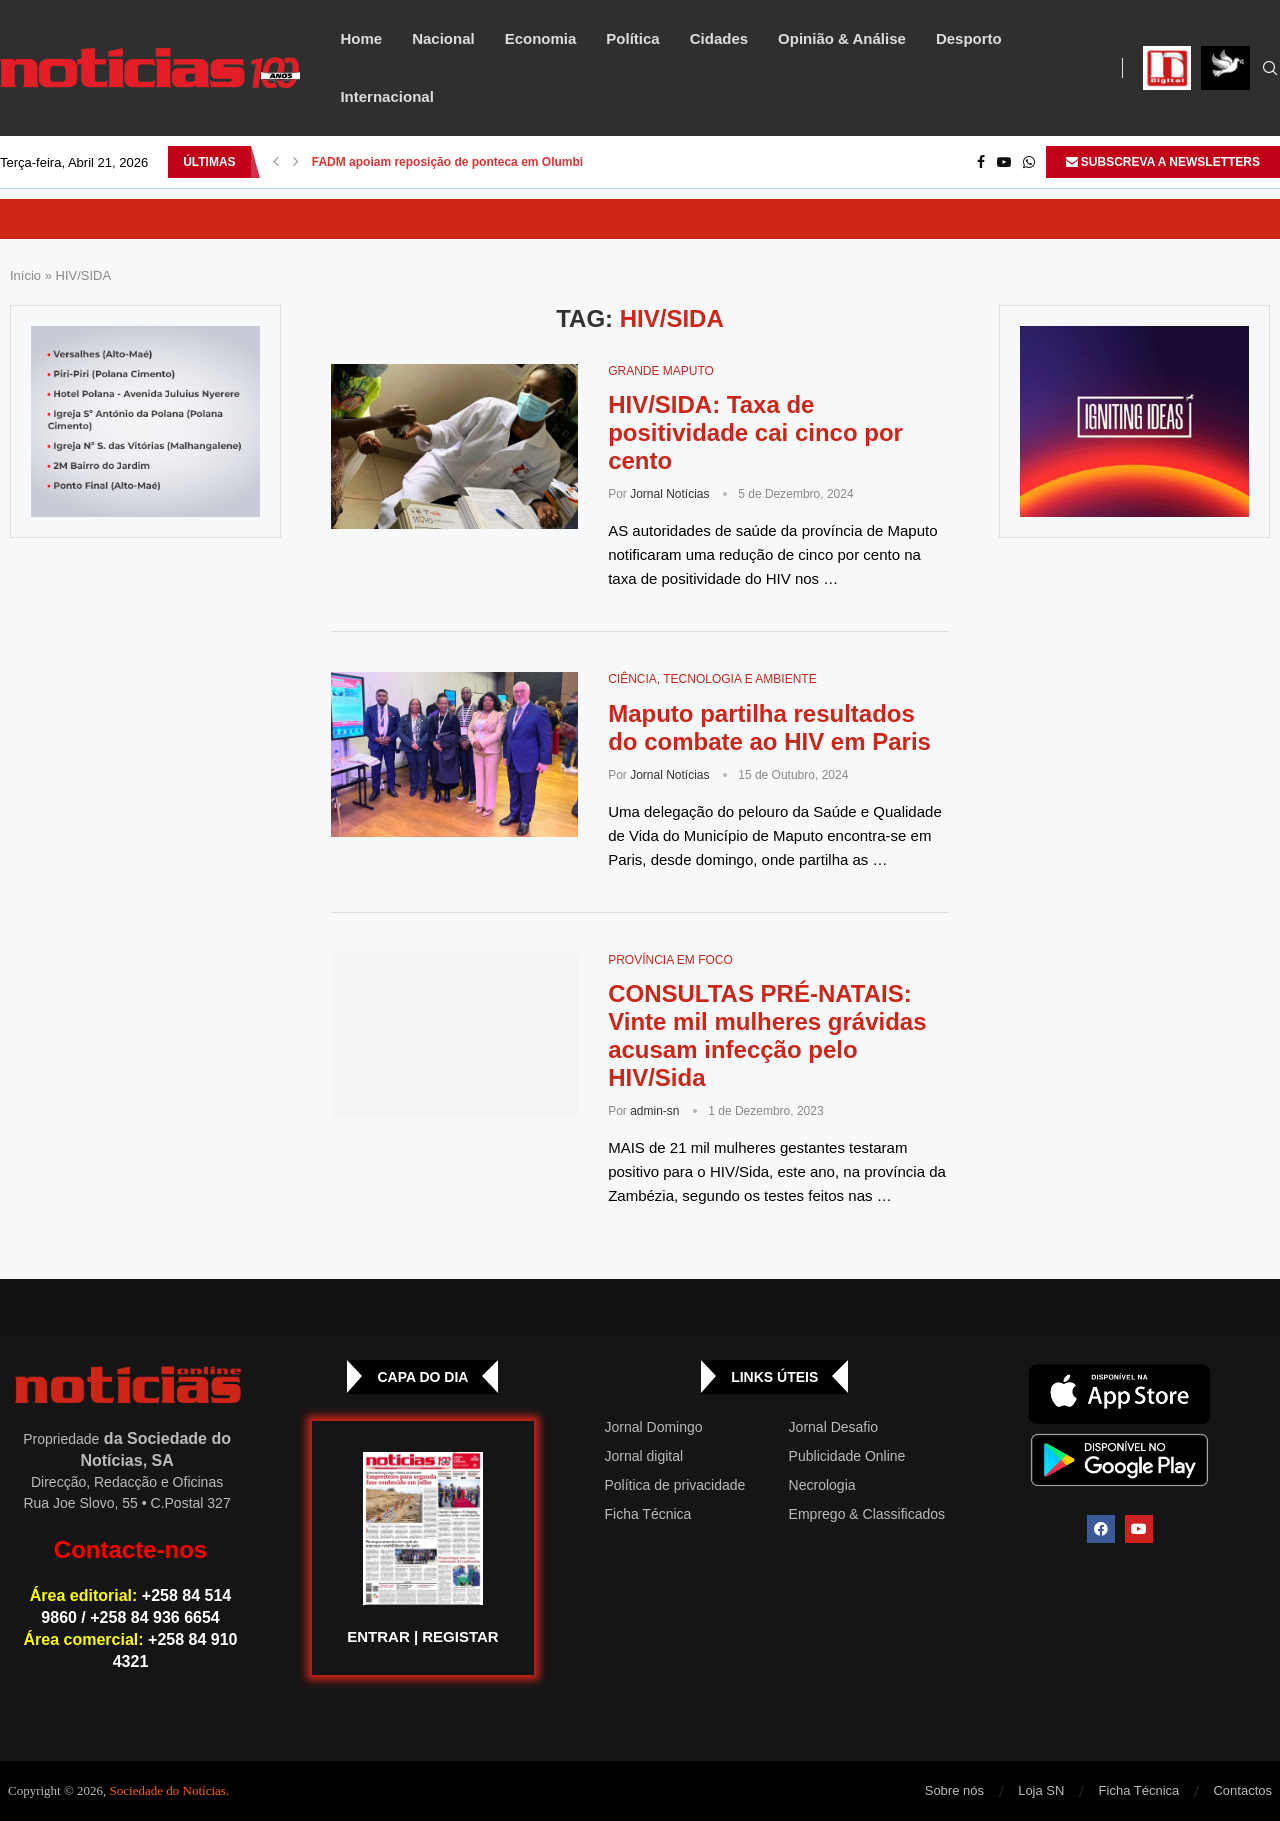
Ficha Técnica (648, 1514)
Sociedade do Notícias (168, 1790)
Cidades (719, 38)
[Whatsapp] (1029, 162)
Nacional (443, 38)
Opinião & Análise (842, 38)
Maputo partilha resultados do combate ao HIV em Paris (769, 727)
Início (25, 275)
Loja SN (1041, 1790)
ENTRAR (378, 1636)
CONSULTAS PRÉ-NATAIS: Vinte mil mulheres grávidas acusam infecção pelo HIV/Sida (767, 1035)
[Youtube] (1004, 162)
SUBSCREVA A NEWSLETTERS (1163, 162)
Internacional (386, 96)
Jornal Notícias (669, 494)
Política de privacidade (675, 1485)
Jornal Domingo (654, 1427)
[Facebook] (981, 162)
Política (632, 38)
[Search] (1270, 69)
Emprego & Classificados (867, 1514)
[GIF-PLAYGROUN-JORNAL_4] (1134, 421)
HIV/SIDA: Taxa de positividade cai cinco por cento (755, 432)
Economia (541, 38)
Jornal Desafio (834, 1427)
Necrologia (822, 1485)
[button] (276, 162)
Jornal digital (644, 1456)
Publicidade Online (847, 1456)
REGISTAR (460, 1636)
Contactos (1242, 1790)
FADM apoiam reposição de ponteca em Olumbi (447, 162)
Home (361, 38)
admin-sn (654, 1111)
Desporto (969, 38)
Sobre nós (954, 1790)
